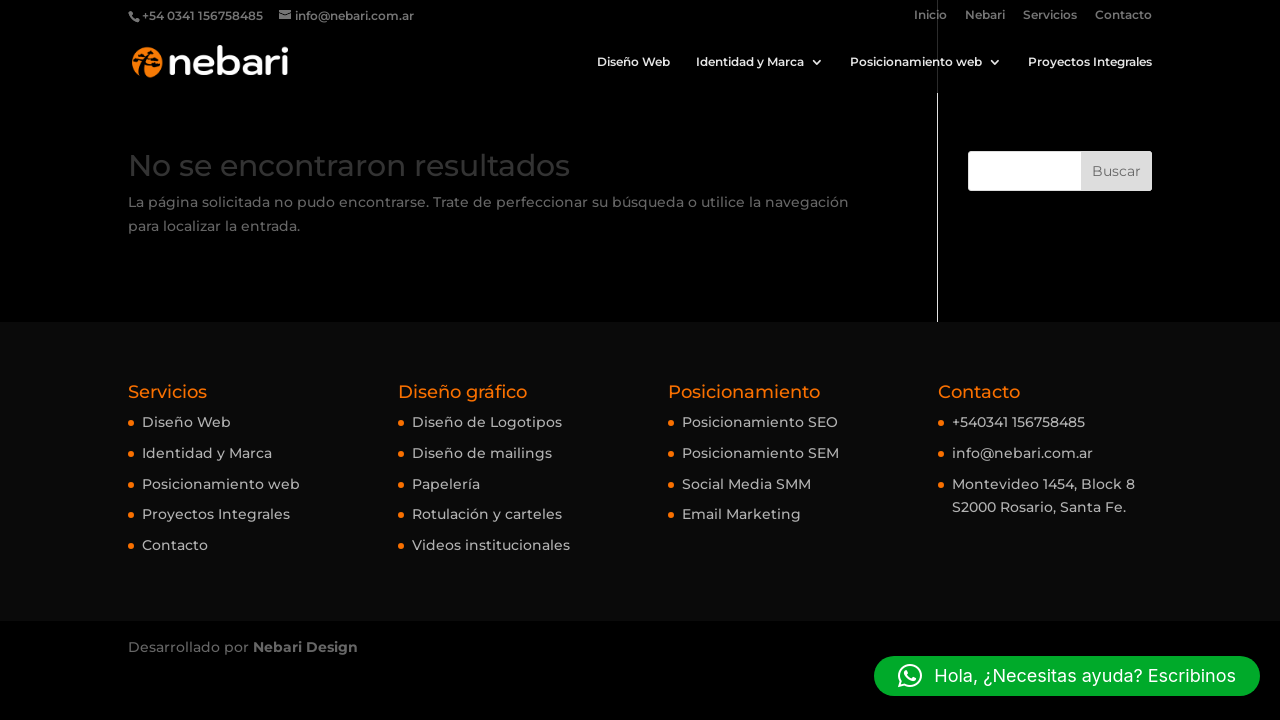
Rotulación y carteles (487, 514)
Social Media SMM (746, 484)
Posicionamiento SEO (760, 422)
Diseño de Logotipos (487, 422)
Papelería (446, 484)
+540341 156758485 (1018, 422)
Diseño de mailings (482, 453)
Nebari (985, 15)
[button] (1067, 676)
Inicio (930, 15)
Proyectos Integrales (1090, 62)
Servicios (1050, 15)
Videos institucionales (491, 545)
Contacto (1123, 15)
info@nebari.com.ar (1022, 453)
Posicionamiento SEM (760, 453)
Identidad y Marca (750, 62)
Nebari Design (305, 647)
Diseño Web (633, 62)
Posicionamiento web (916, 62)
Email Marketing (741, 514)
